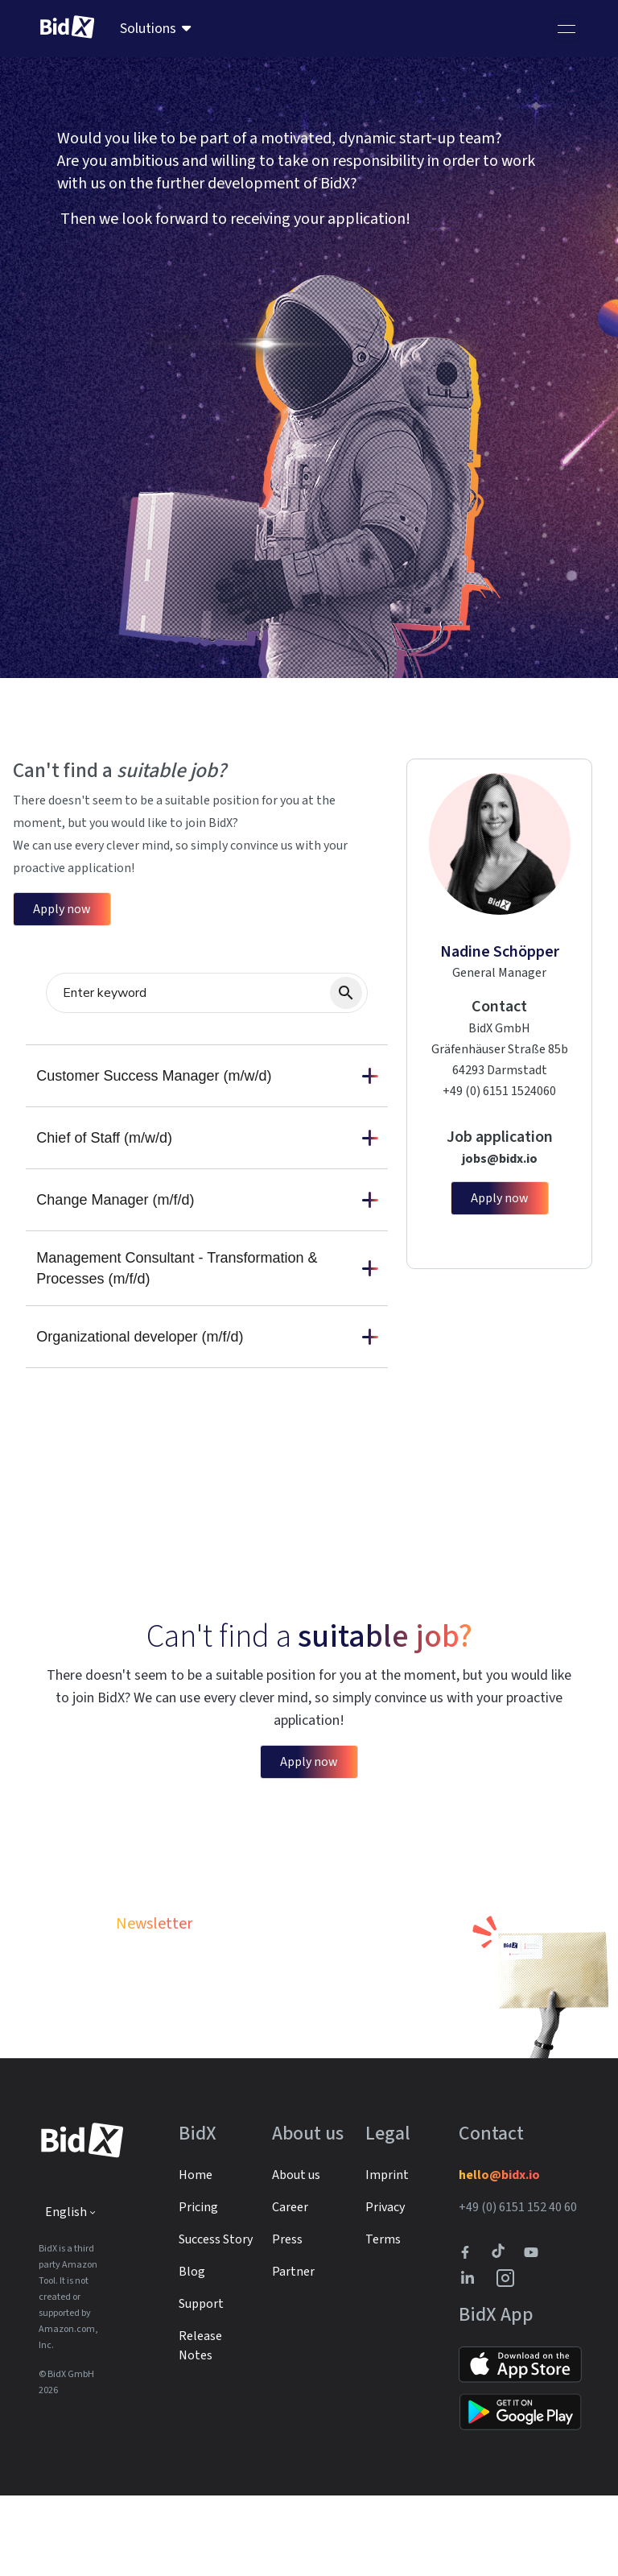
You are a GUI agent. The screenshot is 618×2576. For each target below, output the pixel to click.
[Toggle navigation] (566, 29)
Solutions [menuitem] (148, 29)
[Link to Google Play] (520, 2492)
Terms (383, 2320)
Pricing (198, 2288)
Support (201, 2384)
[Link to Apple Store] (520, 2445)
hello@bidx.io (499, 2255)
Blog (192, 2352)
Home (195, 2255)
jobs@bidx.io (500, 1159)
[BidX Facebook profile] (471, 2333)
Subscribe (346, 2061)
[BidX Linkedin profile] (471, 2358)
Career (290, 2288)
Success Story (216, 2320)
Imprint (387, 2255)
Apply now (62, 909)
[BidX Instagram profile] (506, 2358)
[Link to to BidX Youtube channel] (534, 2333)
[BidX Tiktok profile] (500, 2333)
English (66, 2292)
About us (296, 2255)
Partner (293, 2352)
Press (287, 2320)
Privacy (385, 2288)
